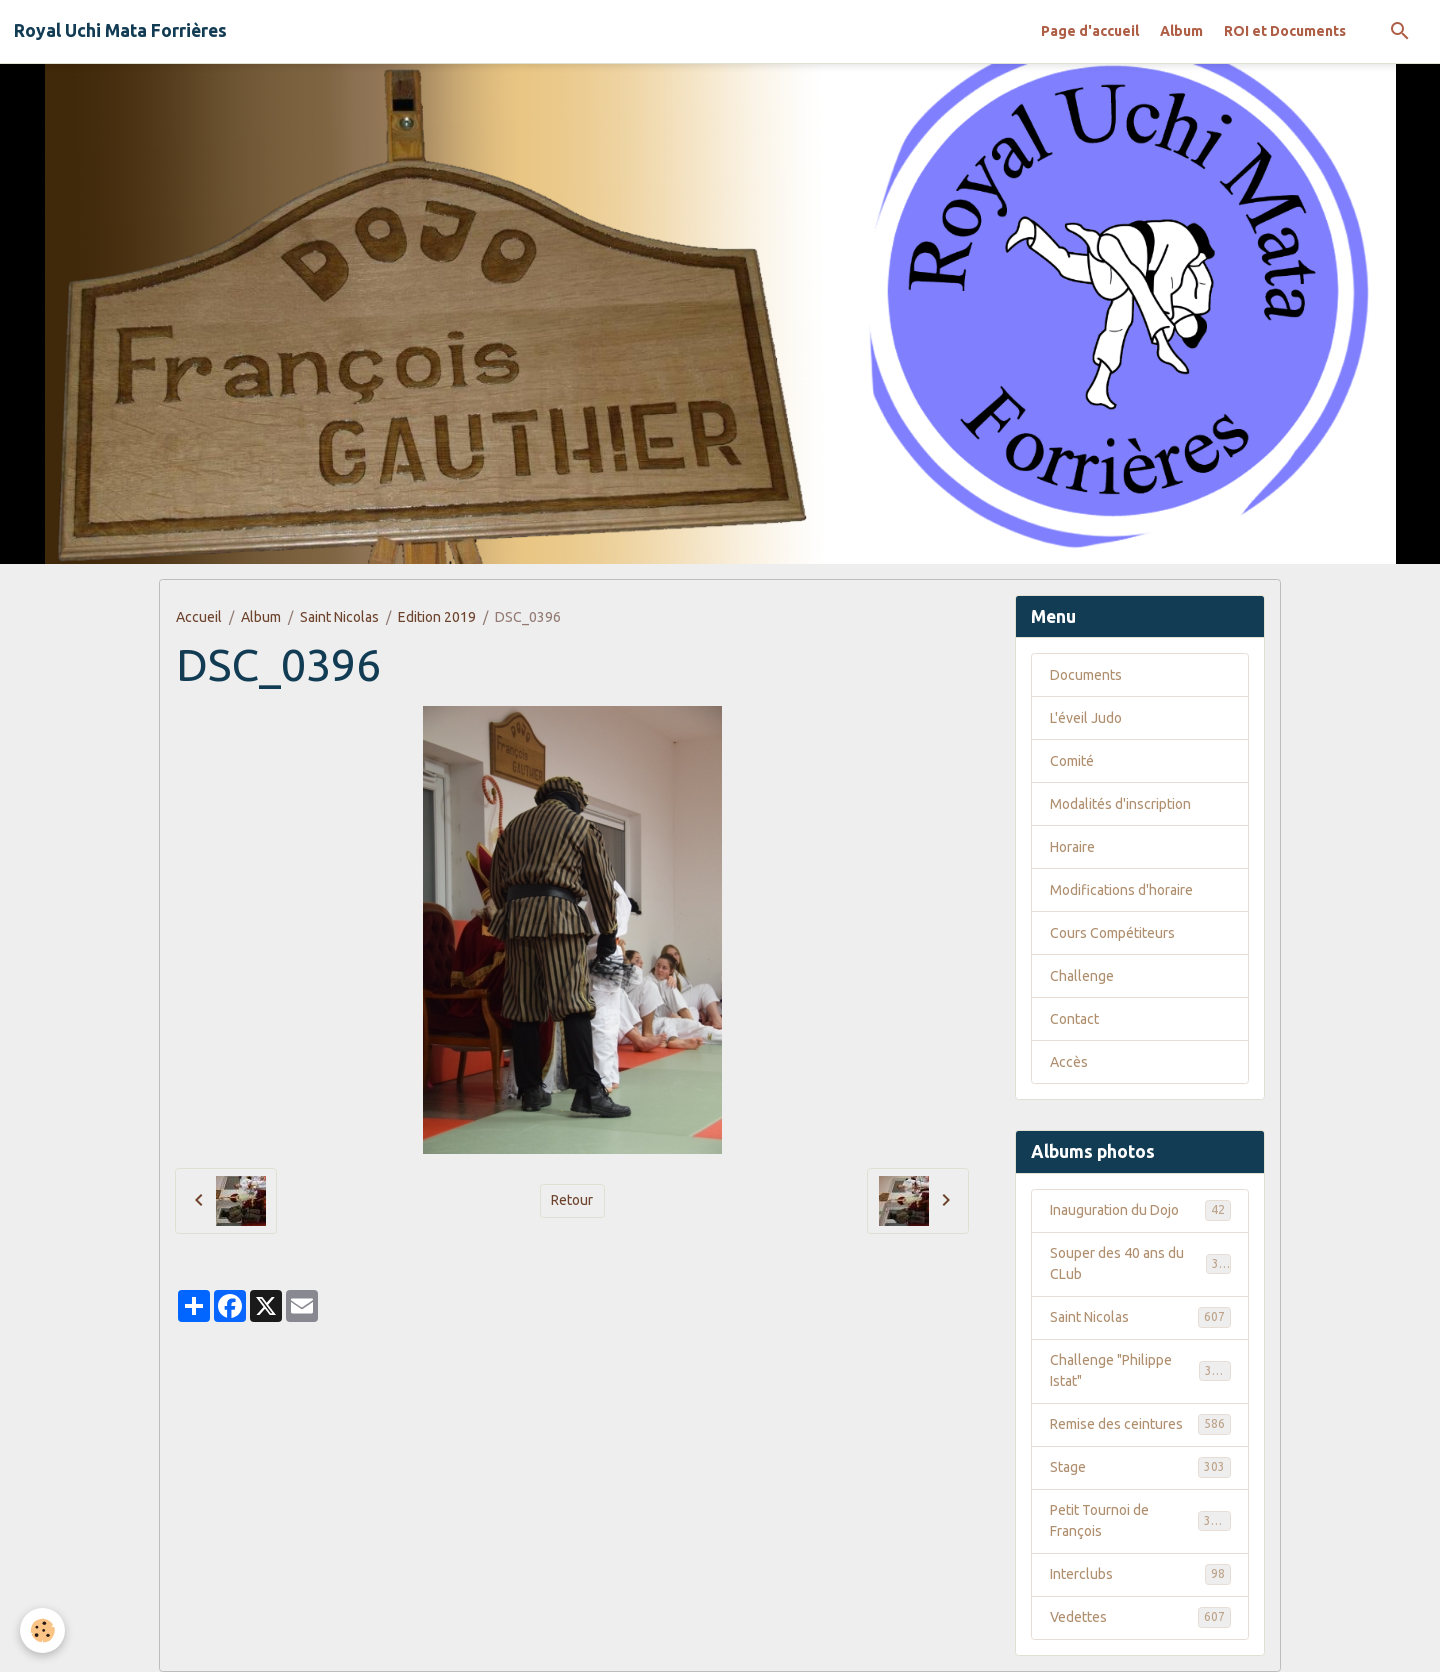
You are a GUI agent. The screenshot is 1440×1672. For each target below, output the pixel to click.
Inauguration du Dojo (1140, 1210)
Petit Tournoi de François (1140, 1520)
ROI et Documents (1285, 31)
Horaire (1072, 847)
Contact (1074, 1019)
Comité (1072, 761)
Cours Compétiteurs (1112, 933)
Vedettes (1140, 1617)
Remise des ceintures (1140, 1424)
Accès (1069, 1062)
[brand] (120, 31)
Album (1181, 31)
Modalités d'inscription (1120, 804)
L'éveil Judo (1086, 718)
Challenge (1082, 976)
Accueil (199, 617)
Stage (1140, 1467)
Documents (1086, 675)
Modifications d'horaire (1121, 890)
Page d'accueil (1090, 31)
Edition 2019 (437, 617)
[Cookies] (42, 1630)
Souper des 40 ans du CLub (1140, 1263)
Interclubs (1140, 1574)
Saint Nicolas (339, 617)
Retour (572, 1200)
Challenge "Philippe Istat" (1140, 1370)
